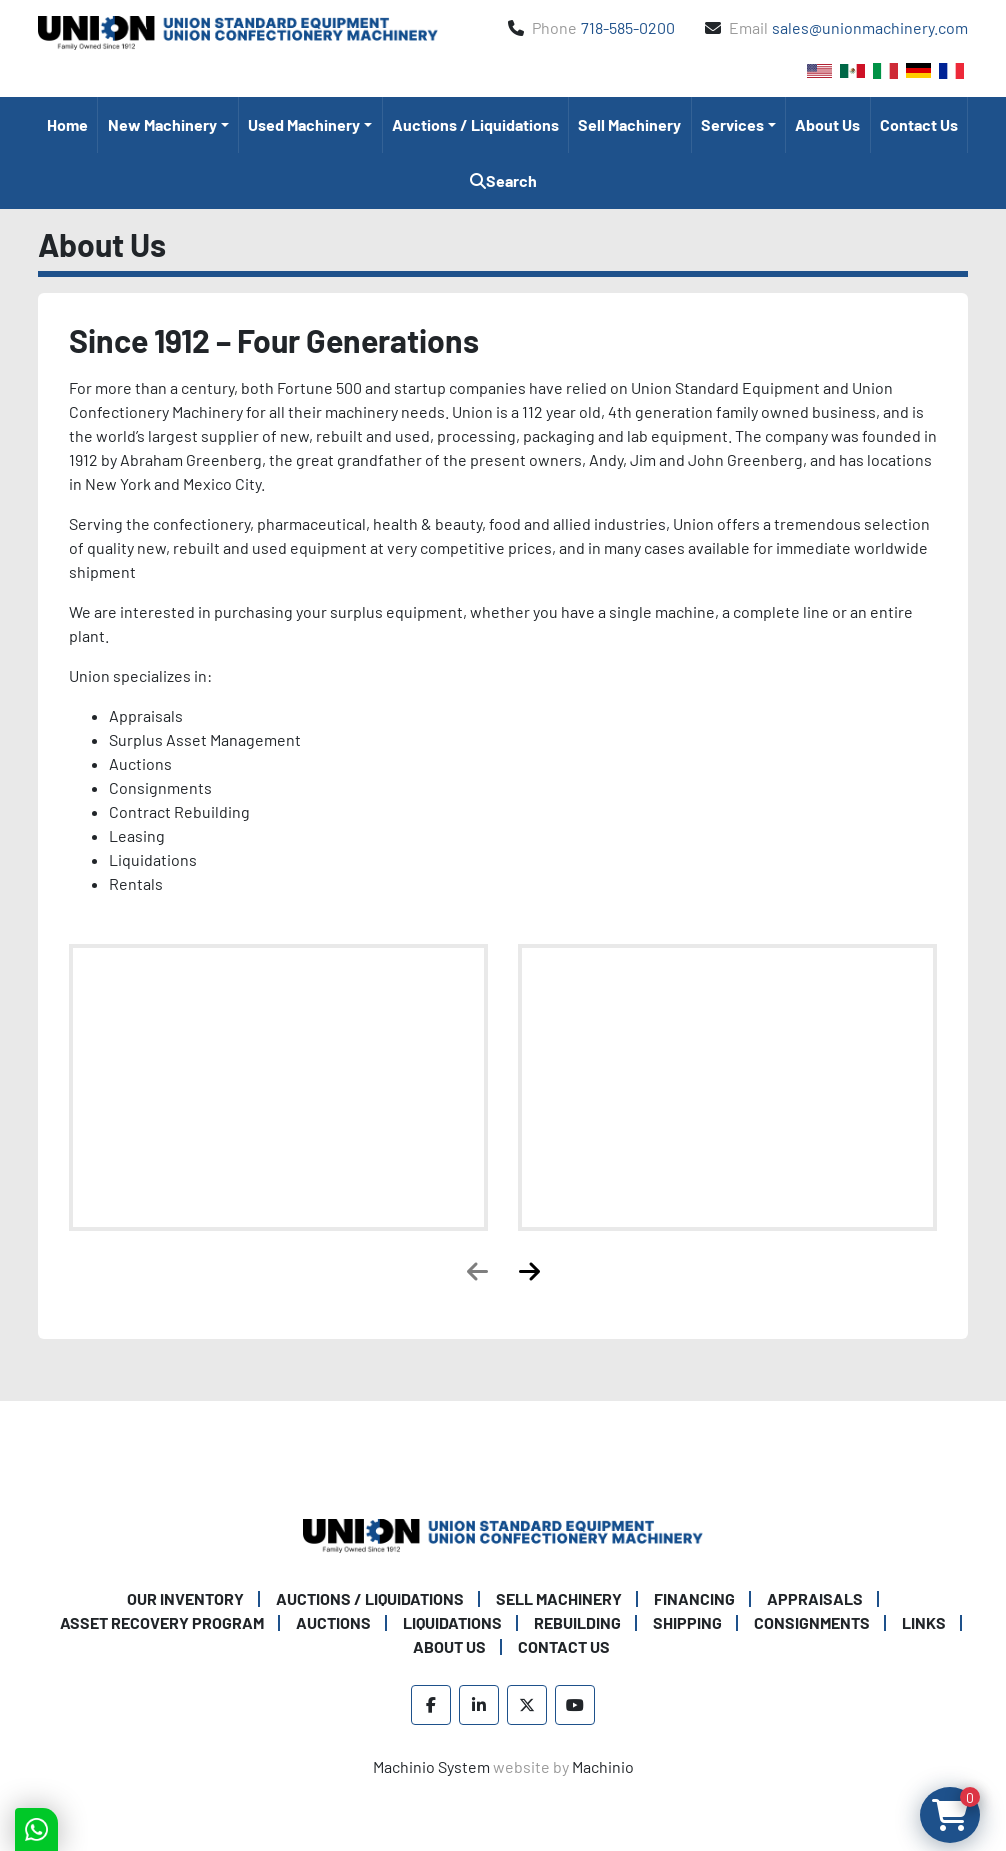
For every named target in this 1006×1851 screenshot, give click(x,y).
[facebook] (431, 1705)
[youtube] (575, 1705)
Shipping (687, 1622)
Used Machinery (304, 124)
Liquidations (452, 1622)
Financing (694, 1598)
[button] (168, 125)
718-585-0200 (628, 27)
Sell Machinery (629, 124)
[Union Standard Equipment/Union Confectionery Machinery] (503, 1533)
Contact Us (919, 124)
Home (67, 124)
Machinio (603, 1766)
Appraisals (815, 1598)
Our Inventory (185, 1598)
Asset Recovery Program (162, 1622)
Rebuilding (577, 1622)
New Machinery (162, 124)
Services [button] (732, 124)
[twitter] (527, 1705)
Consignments (812, 1622)
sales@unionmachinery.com (870, 27)
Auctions (333, 1622)
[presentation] (477, 1271)
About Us (827, 124)
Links (924, 1622)
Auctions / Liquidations (475, 124)
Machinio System (431, 1766)
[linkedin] (479, 1705)
